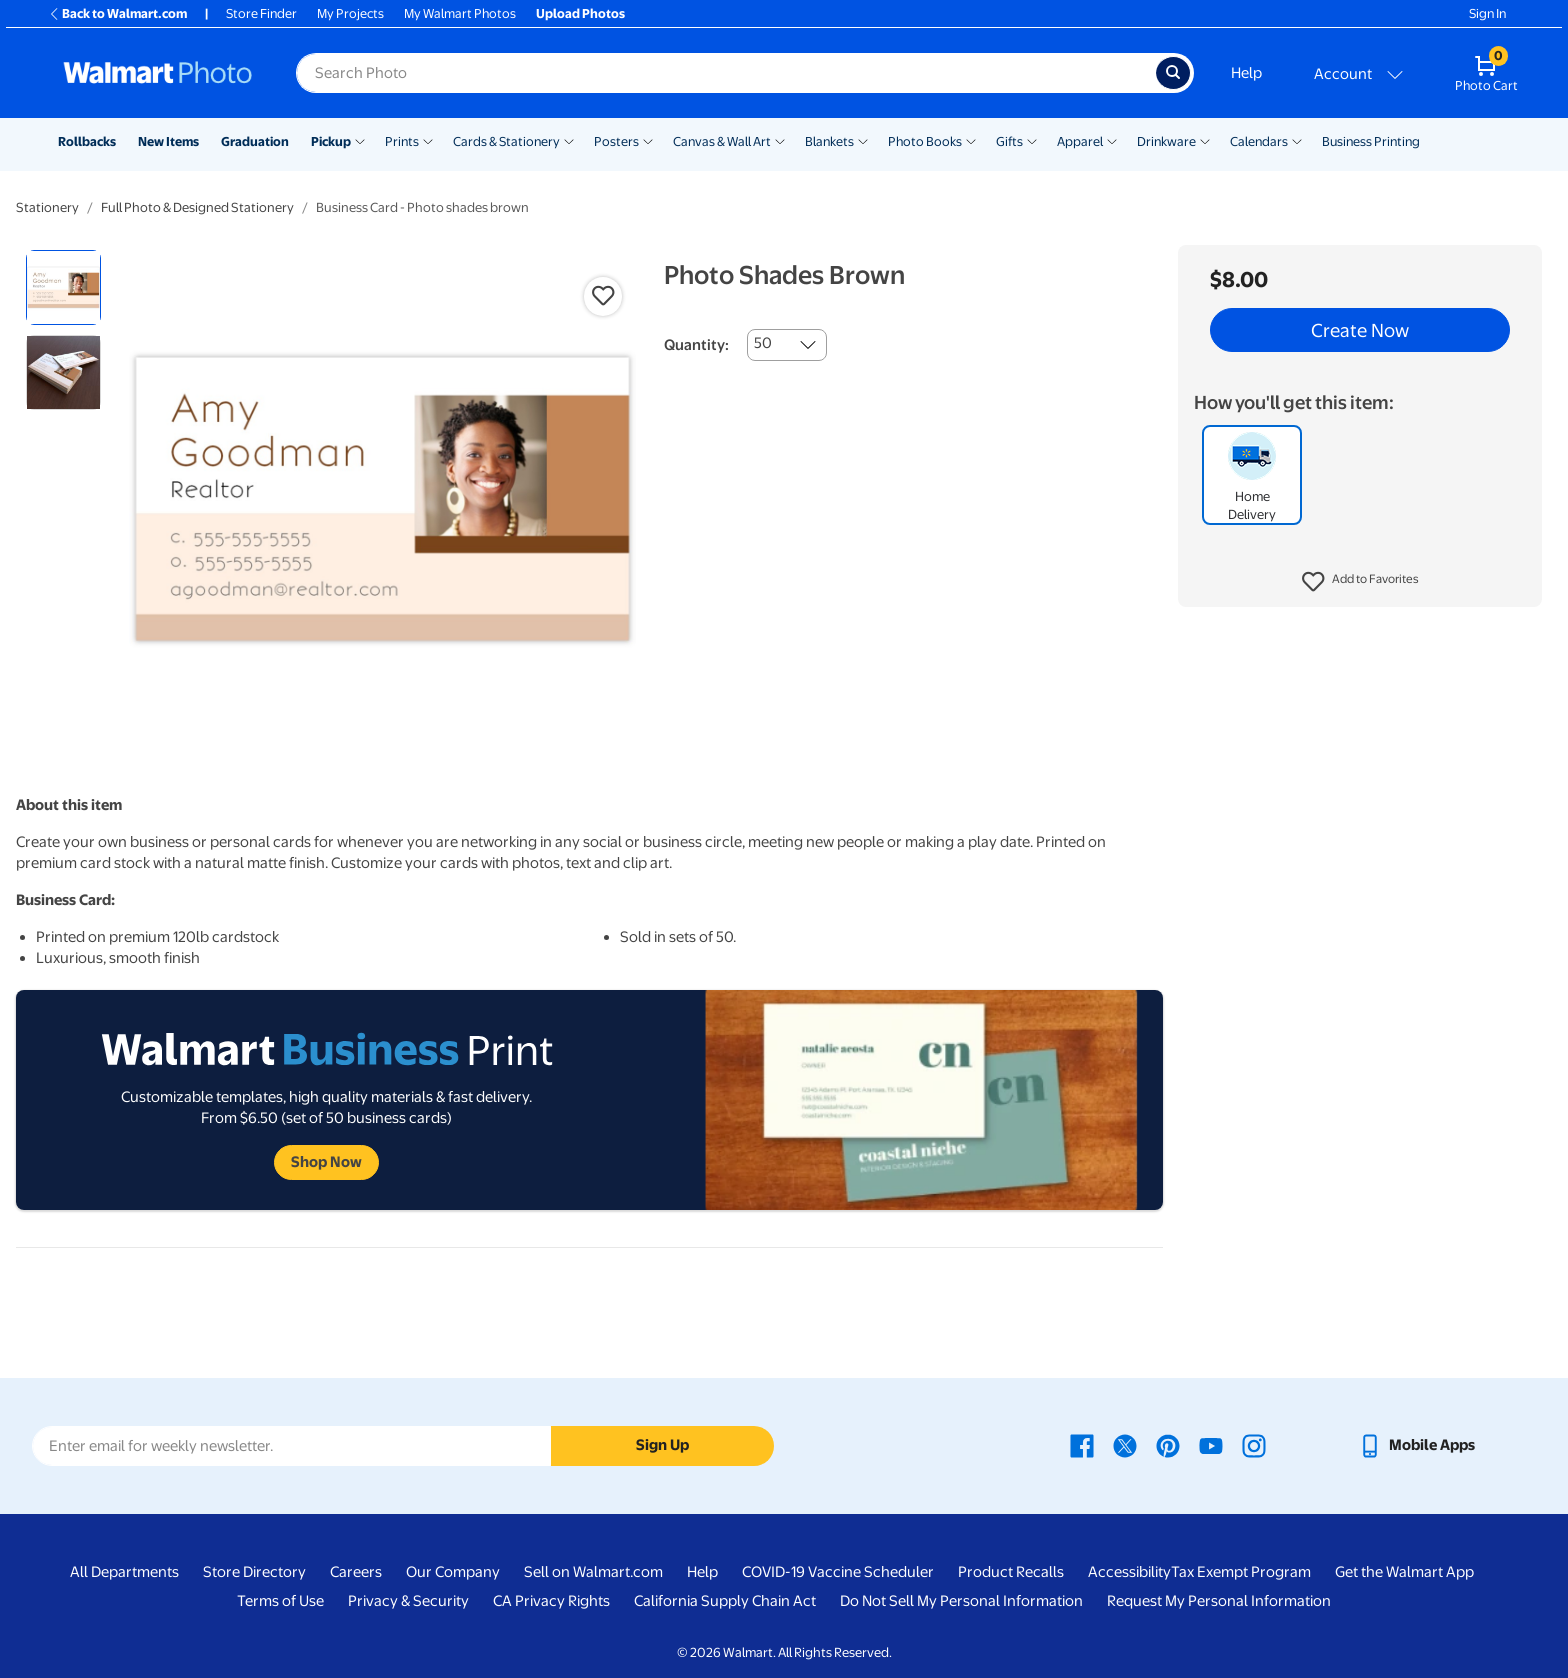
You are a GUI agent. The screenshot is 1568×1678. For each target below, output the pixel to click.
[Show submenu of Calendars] (1297, 140)
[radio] (63, 287)
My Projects (350, 13)
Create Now (1360, 330)
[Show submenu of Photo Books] (971, 140)
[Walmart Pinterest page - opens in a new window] (1168, 1445)
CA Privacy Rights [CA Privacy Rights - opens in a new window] (551, 1601)
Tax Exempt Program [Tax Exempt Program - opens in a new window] (1241, 1572)
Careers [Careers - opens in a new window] (356, 1572)
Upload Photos (580, 13)
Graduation (255, 141)
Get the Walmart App (1404, 1572)
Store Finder (261, 13)
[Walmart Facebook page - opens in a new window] (1082, 1445)
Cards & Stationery (506, 141)
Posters (616, 141)
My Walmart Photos (460, 13)
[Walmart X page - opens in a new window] (1125, 1445)
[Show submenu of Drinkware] (1205, 140)
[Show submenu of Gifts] (1032, 140)
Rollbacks (87, 141)
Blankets (829, 141)
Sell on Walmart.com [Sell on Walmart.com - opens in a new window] (593, 1572)
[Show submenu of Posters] (648, 140)
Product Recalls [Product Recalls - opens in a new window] (1011, 1572)
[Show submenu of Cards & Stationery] (569, 140)
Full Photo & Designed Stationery (197, 207)
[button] (1360, 582)
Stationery (47, 207)
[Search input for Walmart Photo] (726, 73)
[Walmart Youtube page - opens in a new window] (1211, 1445)
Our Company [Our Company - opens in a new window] (453, 1572)
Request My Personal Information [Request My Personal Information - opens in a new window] (1219, 1601)
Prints (402, 141)
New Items (168, 141)
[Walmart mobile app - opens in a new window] (1416, 1445)
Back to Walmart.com (117, 13)
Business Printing (1371, 141)
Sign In (1487, 13)
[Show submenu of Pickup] (360, 140)
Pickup (331, 141)
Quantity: (696, 345)
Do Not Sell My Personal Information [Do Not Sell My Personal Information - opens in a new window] (961, 1601)
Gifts (1009, 141)
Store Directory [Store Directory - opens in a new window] (254, 1572)
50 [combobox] (763, 343)
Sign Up (662, 1445)
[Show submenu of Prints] (428, 140)
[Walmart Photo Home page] (158, 73)
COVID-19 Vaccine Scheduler (838, 1572)
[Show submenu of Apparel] (1112, 140)
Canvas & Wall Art (722, 141)
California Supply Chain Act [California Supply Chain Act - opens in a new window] (725, 1601)
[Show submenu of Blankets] (863, 140)
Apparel (1080, 141)
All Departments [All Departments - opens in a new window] (124, 1572)
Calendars (1259, 141)
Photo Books (925, 141)
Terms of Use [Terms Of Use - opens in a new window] (280, 1601)
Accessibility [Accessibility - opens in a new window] (1129, 1572)
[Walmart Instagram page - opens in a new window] (1254, 1445)
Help (1246, 73)
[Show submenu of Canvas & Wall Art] (780, 140)
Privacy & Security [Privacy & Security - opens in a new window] (408, 1601)
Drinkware (1166, 141)
